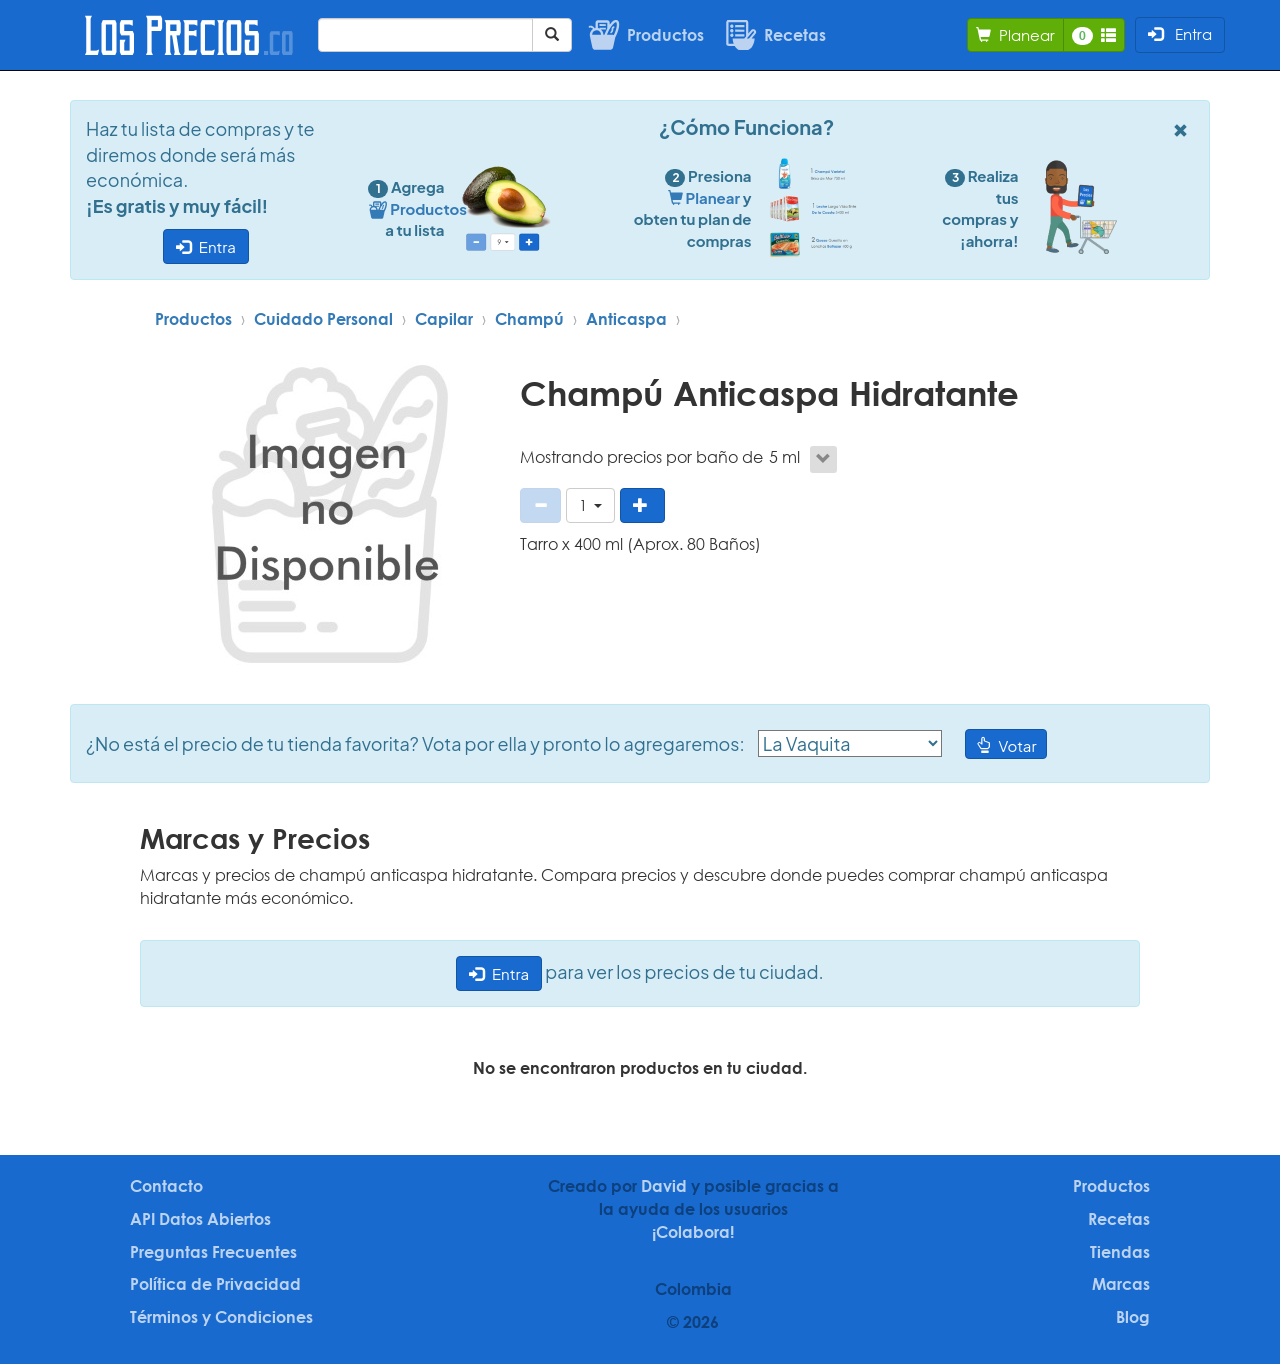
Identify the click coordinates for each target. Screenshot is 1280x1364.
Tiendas (1120, 1252)
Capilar (444, 319)
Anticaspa (626, 319)
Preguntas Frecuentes (213, 1252)
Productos (193, 319)
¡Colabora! (693, 1232)
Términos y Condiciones (221, 1317)
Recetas (1119, 1219)
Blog (1133, 1317)
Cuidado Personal (323, 319)
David (664, 1186)
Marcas (1121, 1284)
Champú (529, 319)
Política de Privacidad (215, 1284)
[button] (590, 505)
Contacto (166, 1186)
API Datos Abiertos (200, 1219)
